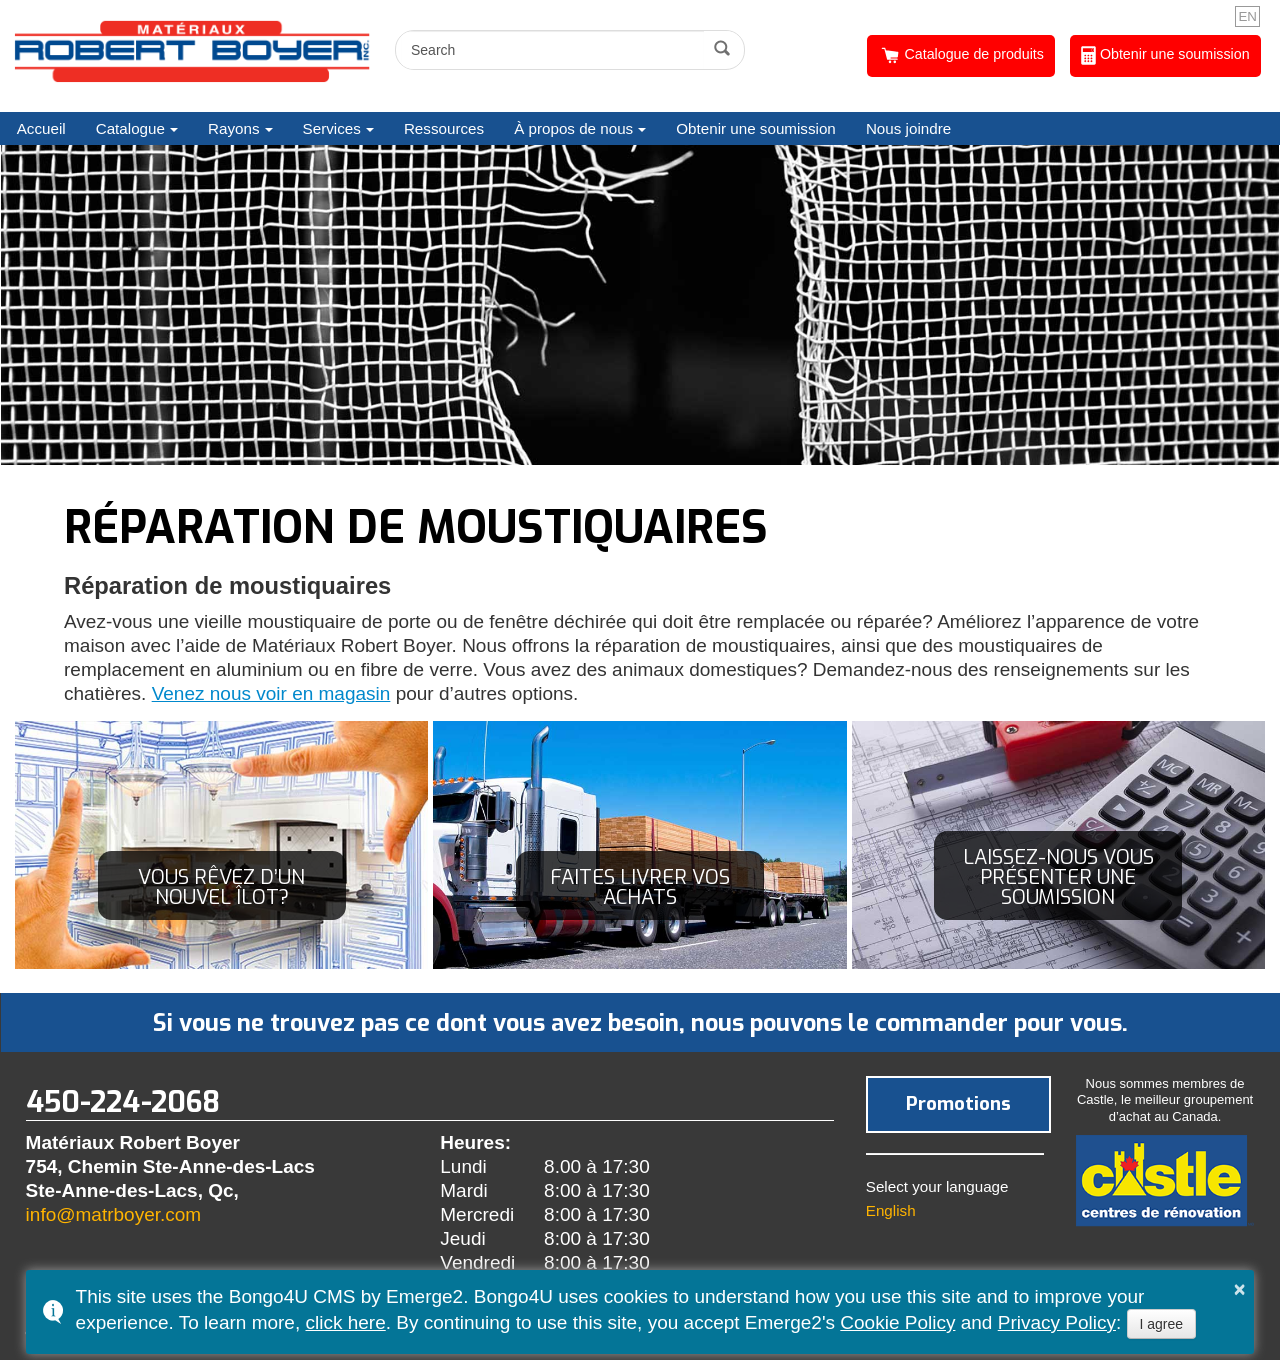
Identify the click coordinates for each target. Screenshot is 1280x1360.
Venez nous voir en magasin (271, 693)
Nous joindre (908, 128)
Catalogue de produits (961, 55)
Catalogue (130, 128)
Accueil (41, 128)
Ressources (444, 128)
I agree (1162, 1324)
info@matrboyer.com (114, 1214)
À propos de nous (573, 128)
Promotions (958, 1103)
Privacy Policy (1057, 1322)
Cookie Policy (897, 1322)
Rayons (234, 128)
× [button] (1240, 1289)
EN (1247, 16)
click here (345, 1322)
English (891, 1210)
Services (332, 128)
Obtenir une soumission (1165, 55)
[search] (552, 50)
